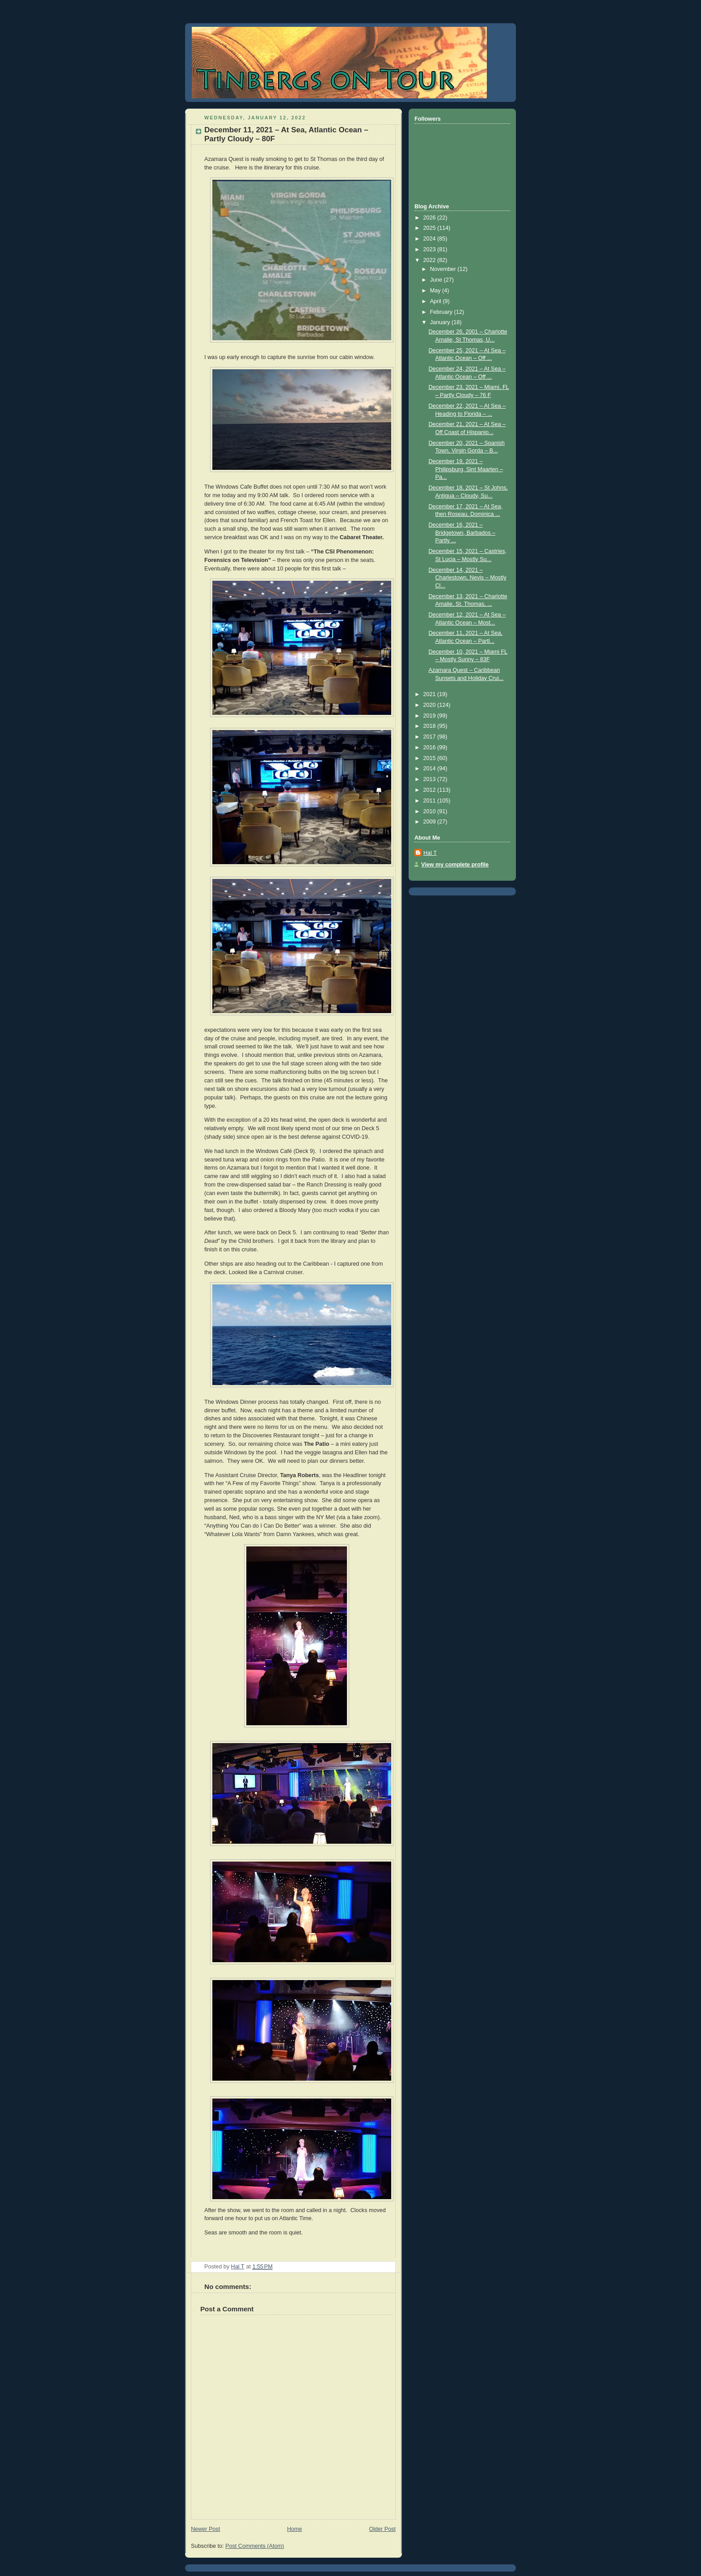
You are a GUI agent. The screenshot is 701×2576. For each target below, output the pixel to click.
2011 (430, 801)
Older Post (382, 2529)
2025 (430, 228)
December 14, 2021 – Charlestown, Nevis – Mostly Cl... (468, 578)
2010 (430, 811)
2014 (430, 768)
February (442, 312)
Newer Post (205, 2529)
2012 (430, 790)
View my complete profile (455, 864)
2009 (430, 822)
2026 (430, 218)
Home (294, 2529)
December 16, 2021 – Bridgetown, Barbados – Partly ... (462, 533)
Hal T (430, 853)
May (436, 290)
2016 (430, 747)
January (441, 322)
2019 (430, 716)
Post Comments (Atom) (254, 2546)
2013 (430, 779)
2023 (430, 249)
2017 (430, 737)
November (444, 269)
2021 (430, 694)
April (436, 301)
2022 (430, 260)
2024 (430, 239)
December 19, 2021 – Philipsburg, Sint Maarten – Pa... (466, 469)
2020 (430, 705)
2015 (430, 758)
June (437, 280)
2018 (430, 726)
